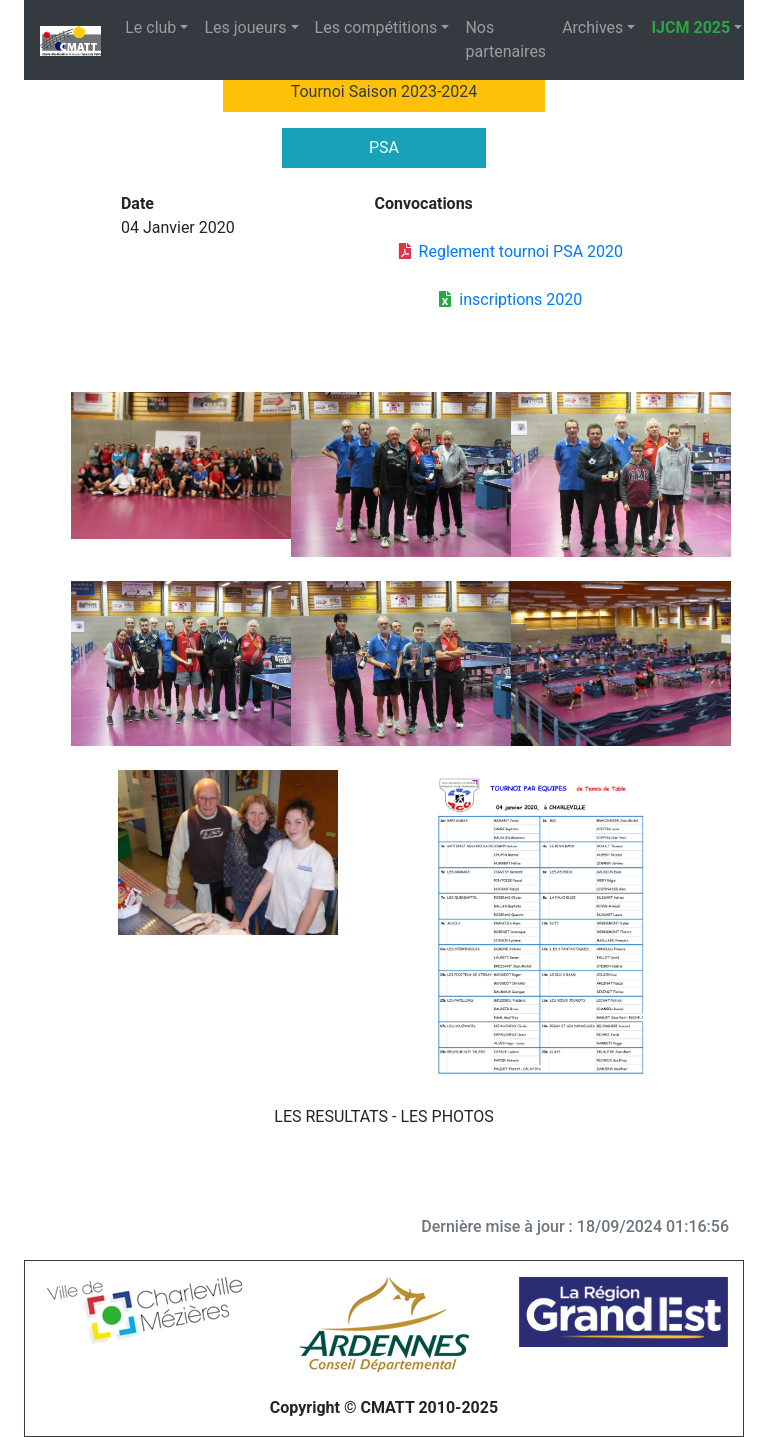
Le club (150, 27)
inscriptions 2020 (510, 299)
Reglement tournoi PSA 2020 (511, 251)
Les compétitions (376, 27)
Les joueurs (245, 27)
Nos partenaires (505, 39)
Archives (592, 27)
